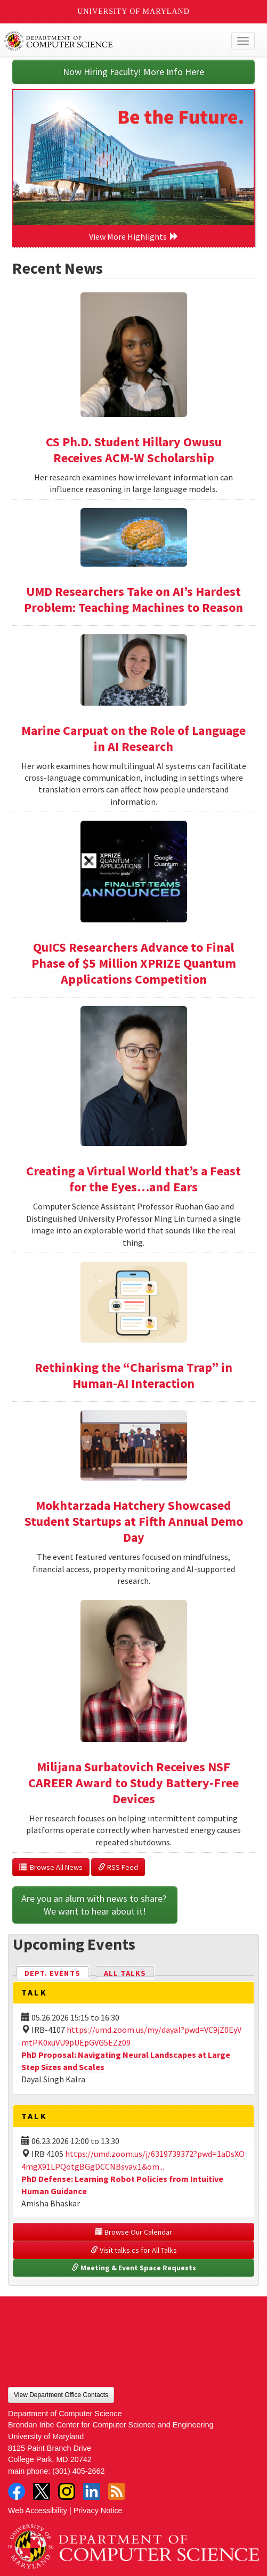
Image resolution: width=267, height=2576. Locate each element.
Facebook (16, 2491)
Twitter (41, 2491)
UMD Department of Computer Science (107, 41)
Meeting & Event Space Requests (133, 2267)
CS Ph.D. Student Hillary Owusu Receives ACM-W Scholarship (134, 450)
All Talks (125, 1973)
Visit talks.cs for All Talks (134, 2250)
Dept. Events (57, 1972)
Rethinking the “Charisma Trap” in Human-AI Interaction (133, 1375)
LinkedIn (91, 2491)
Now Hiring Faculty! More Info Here (133, 72)
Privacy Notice (98, 2510)
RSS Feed (118, 1867)
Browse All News (51, 1867)
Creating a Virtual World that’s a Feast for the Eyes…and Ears (133, 1179)
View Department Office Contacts (61, 2395)
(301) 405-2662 (78, 2471)
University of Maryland (133, 11)
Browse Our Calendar (133, 2232)
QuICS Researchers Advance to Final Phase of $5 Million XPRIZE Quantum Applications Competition (133, 963)
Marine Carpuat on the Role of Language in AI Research (133, 738)
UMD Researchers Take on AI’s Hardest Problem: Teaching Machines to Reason (133, 599)
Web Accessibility (37, 2510)
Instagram (66, 2491)
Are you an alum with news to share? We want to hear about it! (94, 1904)
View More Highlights (134, 236)
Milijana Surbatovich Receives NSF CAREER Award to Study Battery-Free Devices (133, 1783)
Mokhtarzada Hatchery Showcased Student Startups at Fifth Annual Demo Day (134, 1521)
